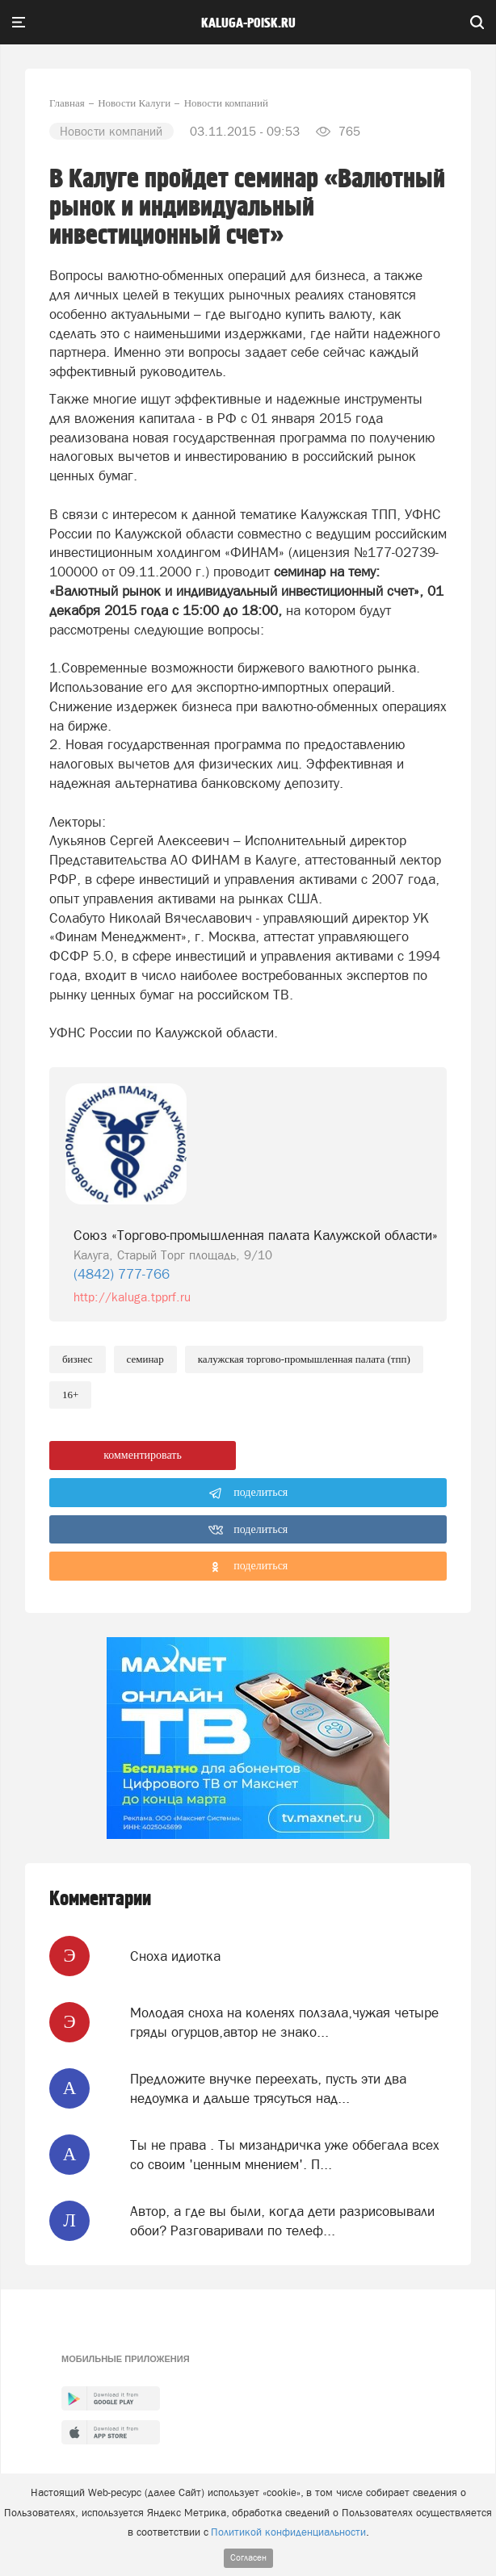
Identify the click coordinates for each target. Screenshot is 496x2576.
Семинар (145, 1359)
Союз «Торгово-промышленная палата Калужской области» (256, 1235)
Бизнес (77, 1359)
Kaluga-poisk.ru (248, 23)
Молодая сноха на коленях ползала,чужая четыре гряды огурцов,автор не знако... (284, 2022)
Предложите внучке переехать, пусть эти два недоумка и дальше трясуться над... (268, 2088)
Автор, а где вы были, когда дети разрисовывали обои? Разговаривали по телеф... (282, 2221)
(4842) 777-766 (122, 1274)
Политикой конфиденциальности (288, 2532)
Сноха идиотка (175, 1956)
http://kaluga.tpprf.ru (132, 1297)
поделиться (248, 1493)
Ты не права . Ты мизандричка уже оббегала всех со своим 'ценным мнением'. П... (284, 2154)
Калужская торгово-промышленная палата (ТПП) (304, 1359)
